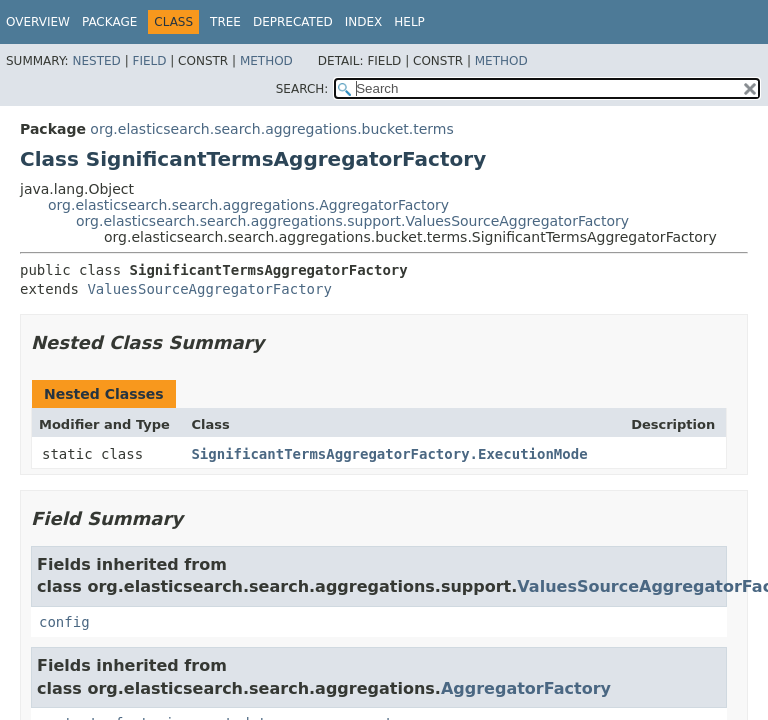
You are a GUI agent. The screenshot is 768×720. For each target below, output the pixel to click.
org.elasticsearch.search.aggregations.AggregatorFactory (248, 205)
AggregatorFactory (526, 688)
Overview (38, 22)
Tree (225, 22)
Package (109, 22)
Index (364, 22)
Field (149, 61)
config (64, 622)
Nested (96, 61)
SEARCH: (302, 89)
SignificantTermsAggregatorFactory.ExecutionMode (389, 454)
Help (409, 22)
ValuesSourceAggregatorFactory (209, 289)
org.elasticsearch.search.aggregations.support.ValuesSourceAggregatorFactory (352, 221)
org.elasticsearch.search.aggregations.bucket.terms (271, 129)
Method (266, 61)
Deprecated (293, 22)
